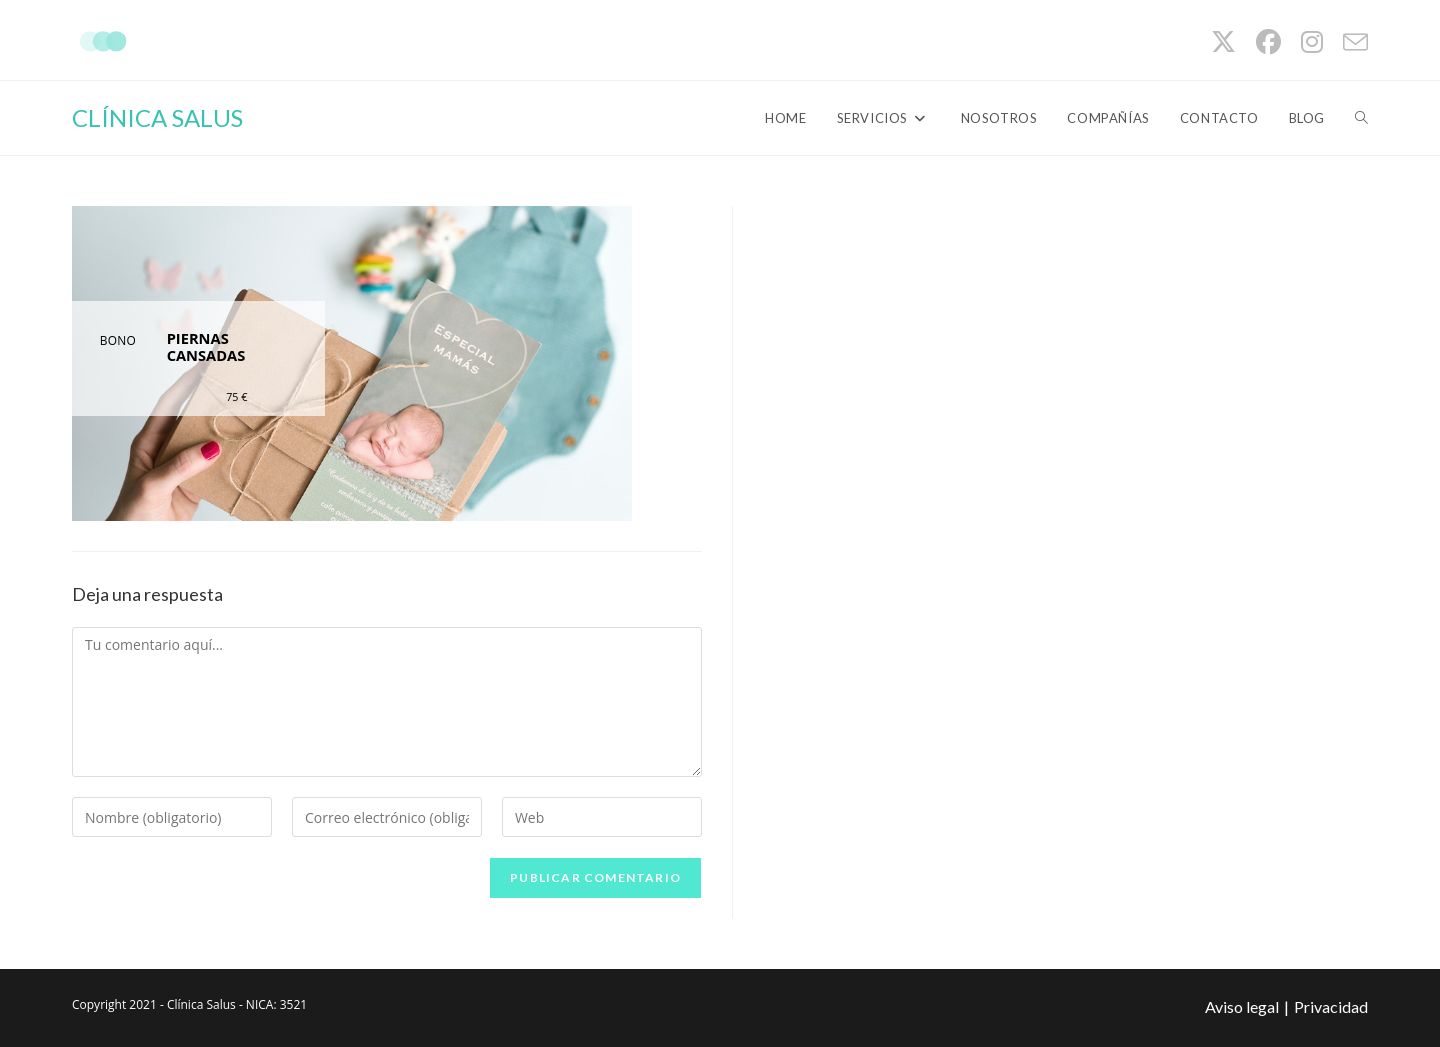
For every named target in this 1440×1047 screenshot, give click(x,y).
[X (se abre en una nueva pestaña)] (1223, 42)
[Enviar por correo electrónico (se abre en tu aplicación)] (1350, 42)
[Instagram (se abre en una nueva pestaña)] (1312, 42)
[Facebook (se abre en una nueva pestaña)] (1268, 42)
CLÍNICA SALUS (157, 117)
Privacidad (1331, 1006)
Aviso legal (1242, 1006)
